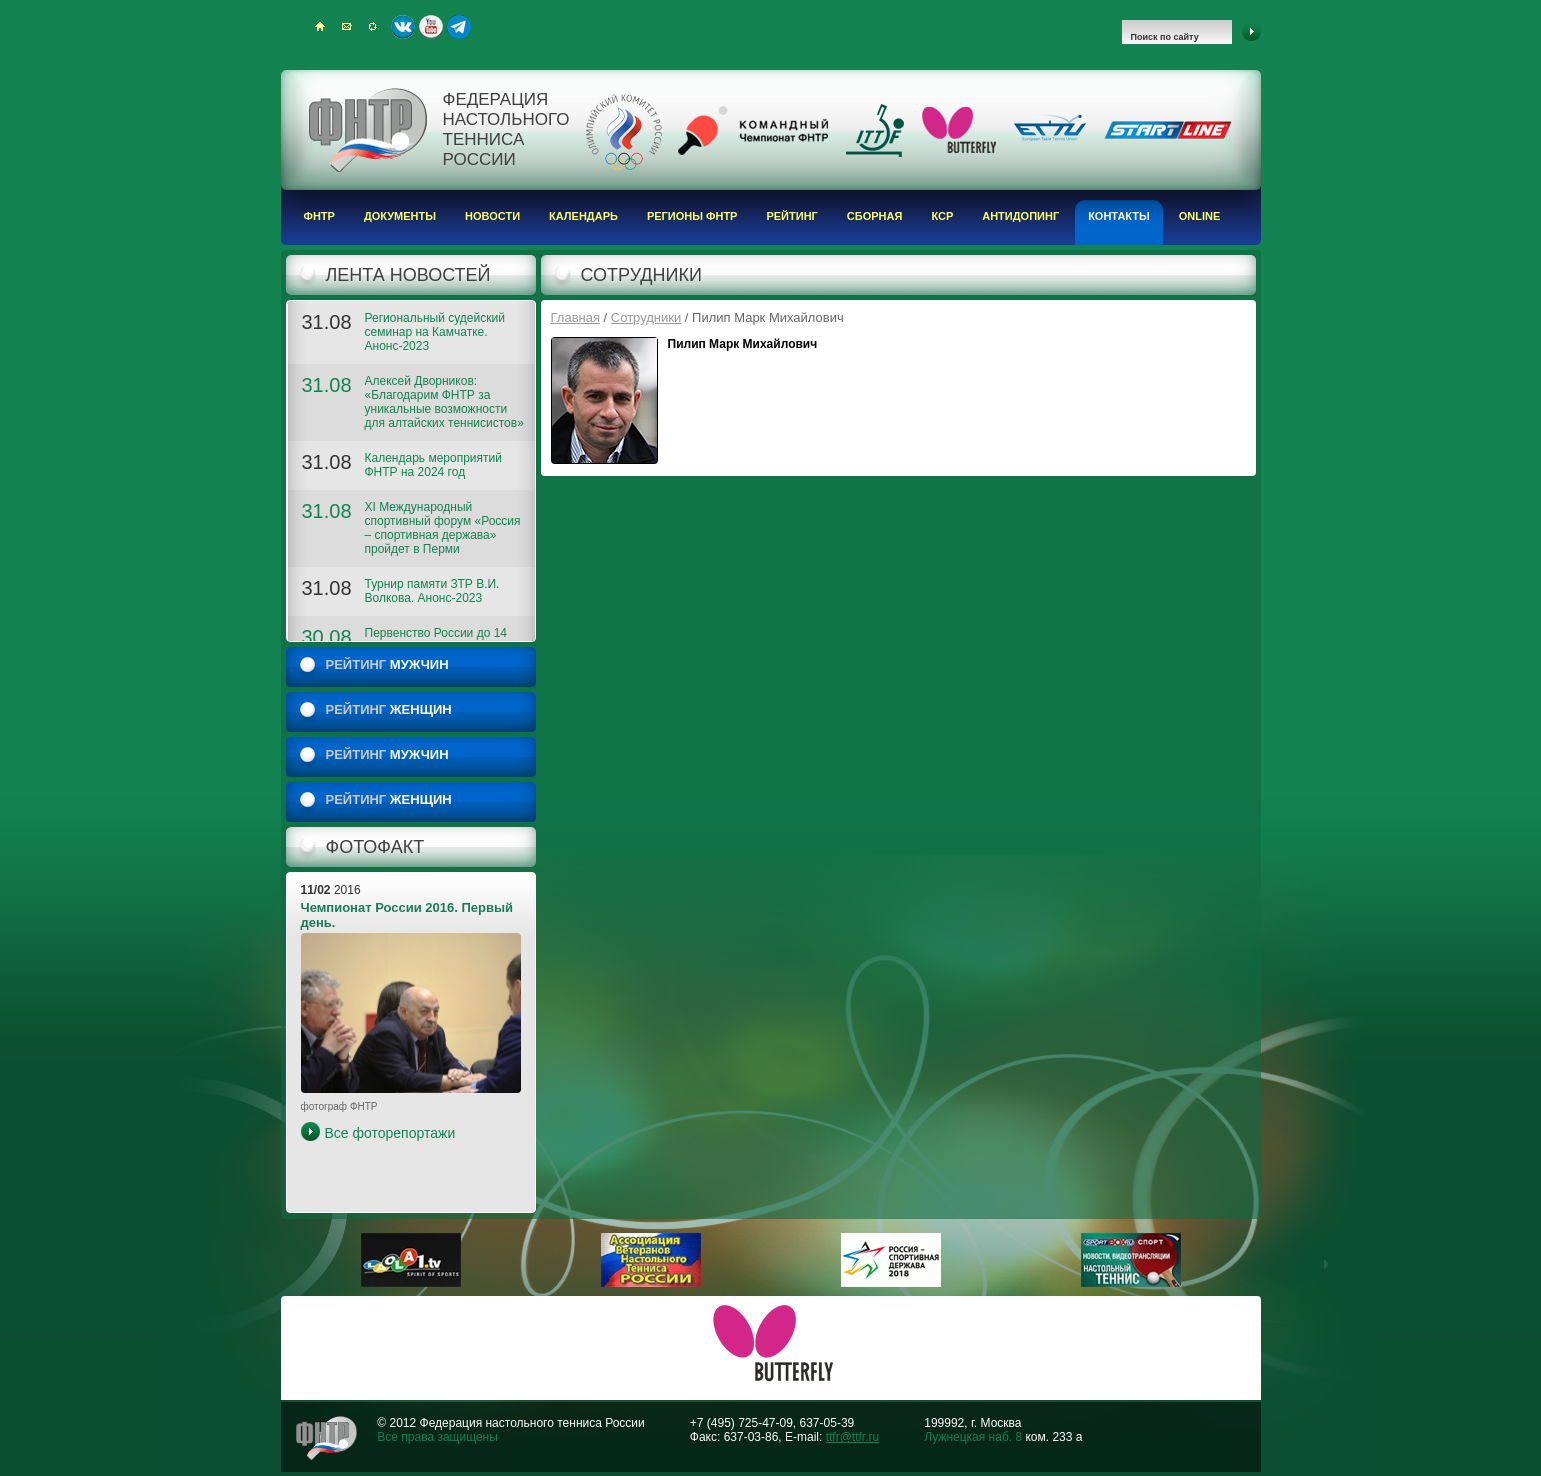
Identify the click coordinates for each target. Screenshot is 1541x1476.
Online (1200, 216)
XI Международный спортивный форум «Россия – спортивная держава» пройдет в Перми (443, 528)
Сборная (875, 216)
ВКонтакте (403, 27)
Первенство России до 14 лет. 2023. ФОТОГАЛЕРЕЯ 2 (443, 640)
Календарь (583, 216)
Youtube (431, 27)
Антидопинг (1020, 216)
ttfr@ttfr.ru (853, 1437)
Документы (400, 216)
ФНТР (319, 216)
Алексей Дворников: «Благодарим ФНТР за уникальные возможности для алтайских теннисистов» (444, 402)
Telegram (459, 27)
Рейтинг (791, 216)
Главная (575, 317)
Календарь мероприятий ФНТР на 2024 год (433, 465)
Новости (492, 216)
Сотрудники (646, 317)
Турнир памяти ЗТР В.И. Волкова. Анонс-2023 (432, 591)
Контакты (1119, 216)
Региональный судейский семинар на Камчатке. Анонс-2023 (435, 332)
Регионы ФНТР (692, 216)
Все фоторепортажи (390, 1133)
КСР (942, 216)
